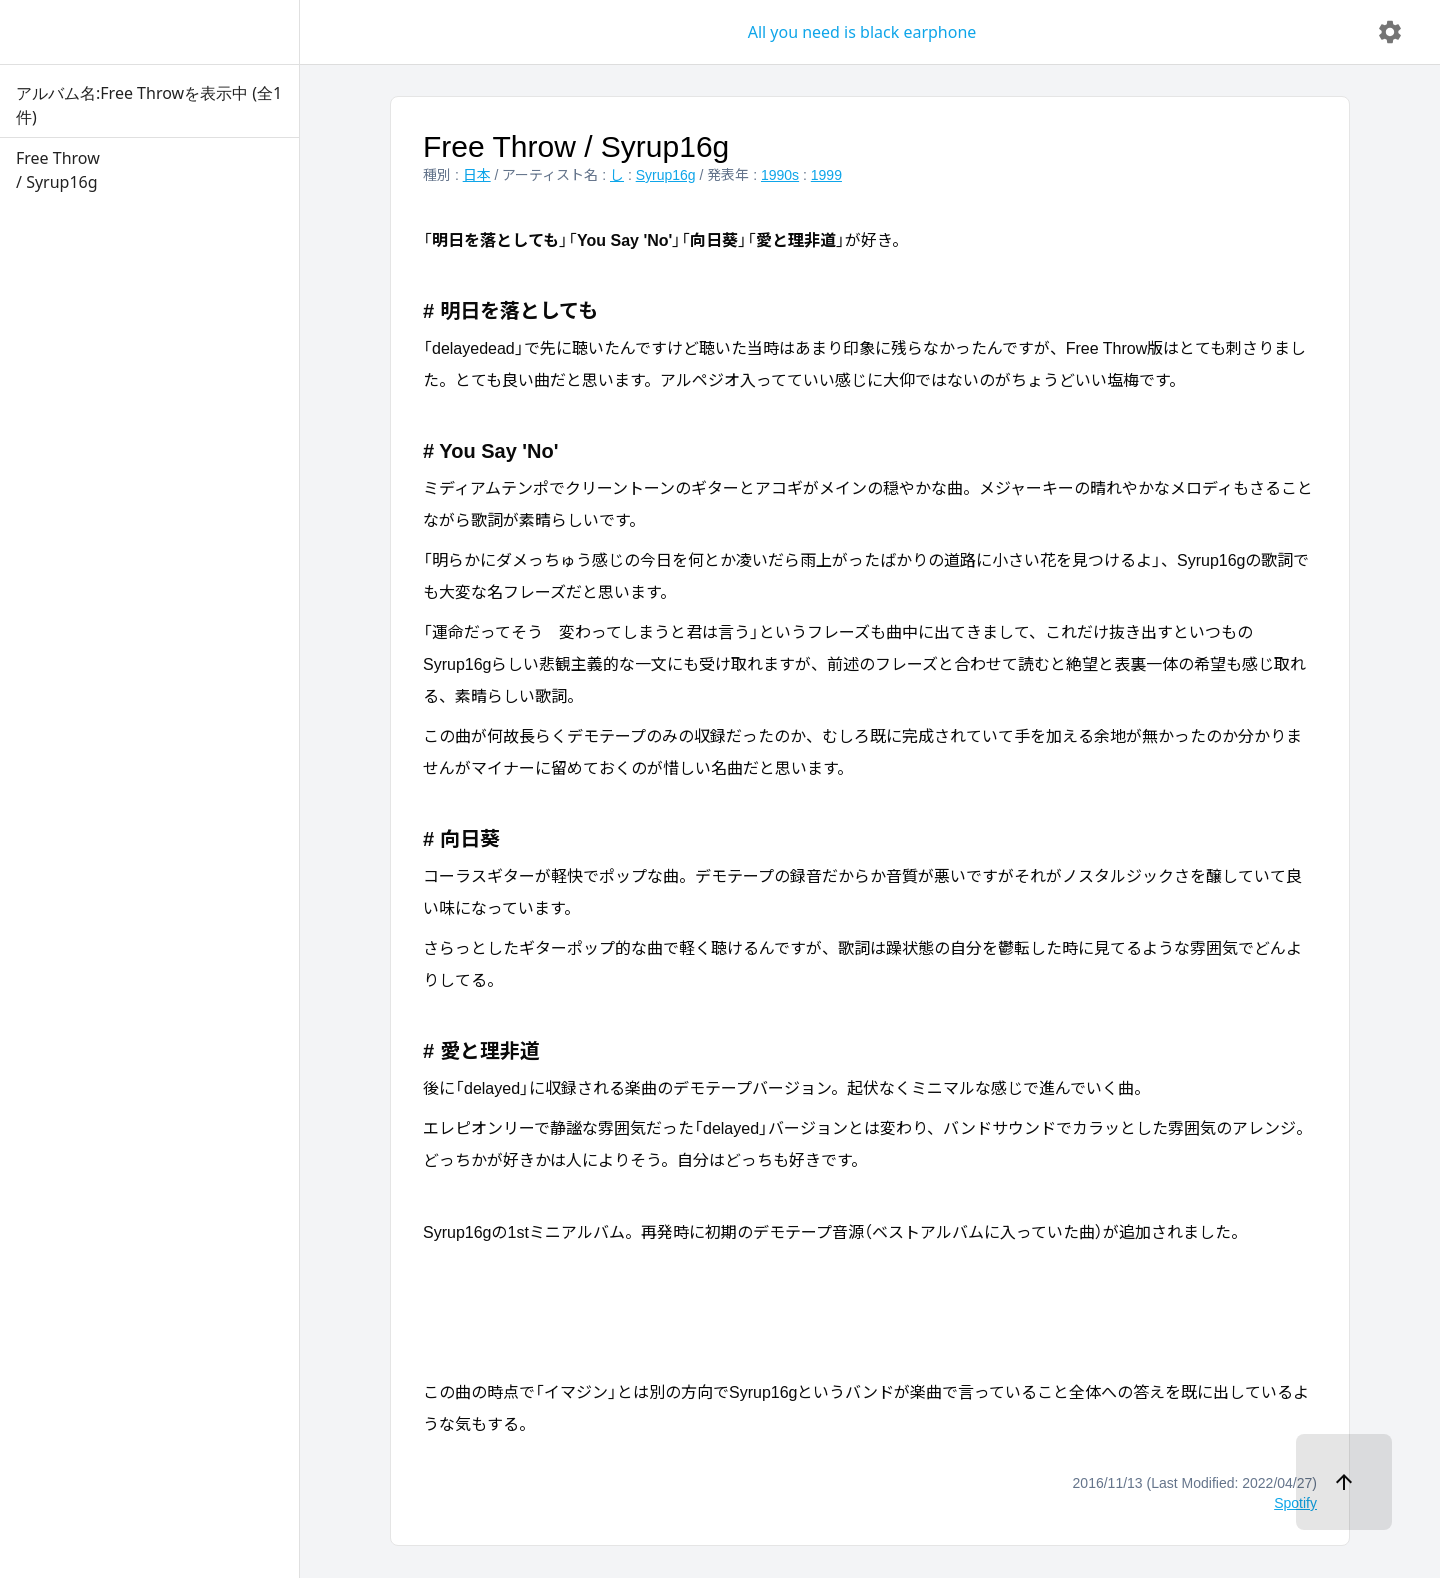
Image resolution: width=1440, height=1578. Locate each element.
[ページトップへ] (1344, 1482)
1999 (826, 175)
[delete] (1390, 32)
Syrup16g (666, 175)
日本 (477, 175)
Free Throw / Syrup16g (576, 146)
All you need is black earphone (862, 32)
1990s (780, 175)
